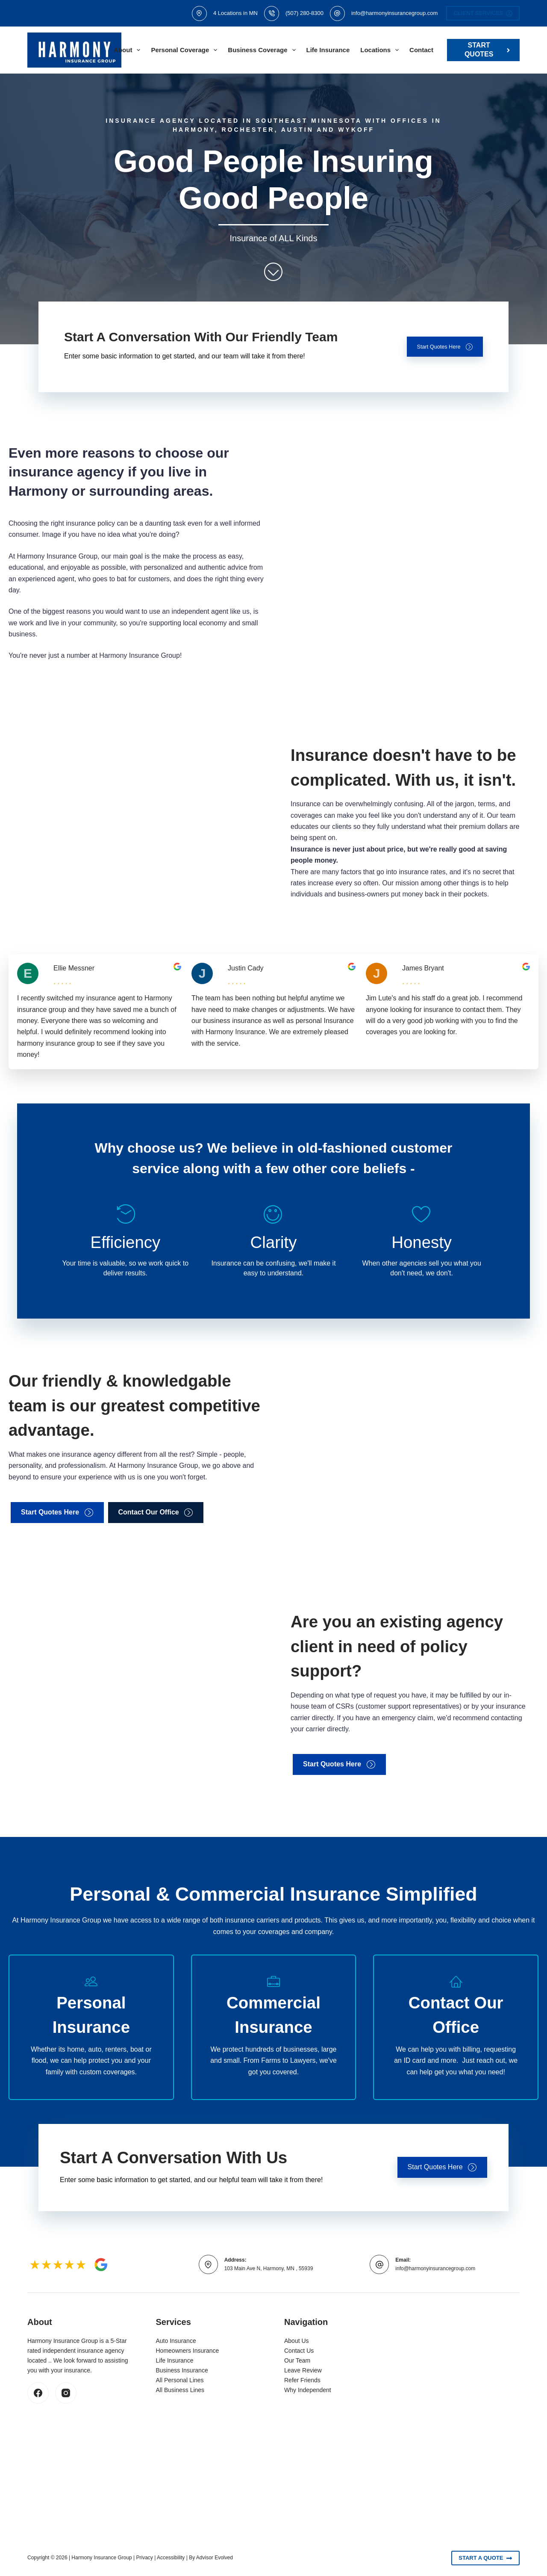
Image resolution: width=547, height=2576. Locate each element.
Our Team (297, 2360)
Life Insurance (328, 49)
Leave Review (303, 2370)
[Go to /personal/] (91, 2027)
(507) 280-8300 (304, 13)
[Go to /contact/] (456, 2027)
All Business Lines (180, 2390)
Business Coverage (263, 50)
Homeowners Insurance (187, 2350)
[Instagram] (65, 2393)
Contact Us (299, 2350)
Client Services (482, 13)
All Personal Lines (180, 2380)
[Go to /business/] (273, 2027)
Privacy (144, 2558)
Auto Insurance (176, 2340)
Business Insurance (182, 2370)
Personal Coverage (186, 50)
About (129, 50)
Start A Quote (485, 2558)
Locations (381, 50)
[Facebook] (38, 2393)
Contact (421, 49)
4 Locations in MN (235, 13)
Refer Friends (302, 2380)
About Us (296, 2340)
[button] (438, 346)
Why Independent (307, 2390)
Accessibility (171, 2558)
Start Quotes (488, 49)
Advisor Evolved (214, 2558)
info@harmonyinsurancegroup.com (394, 13)
